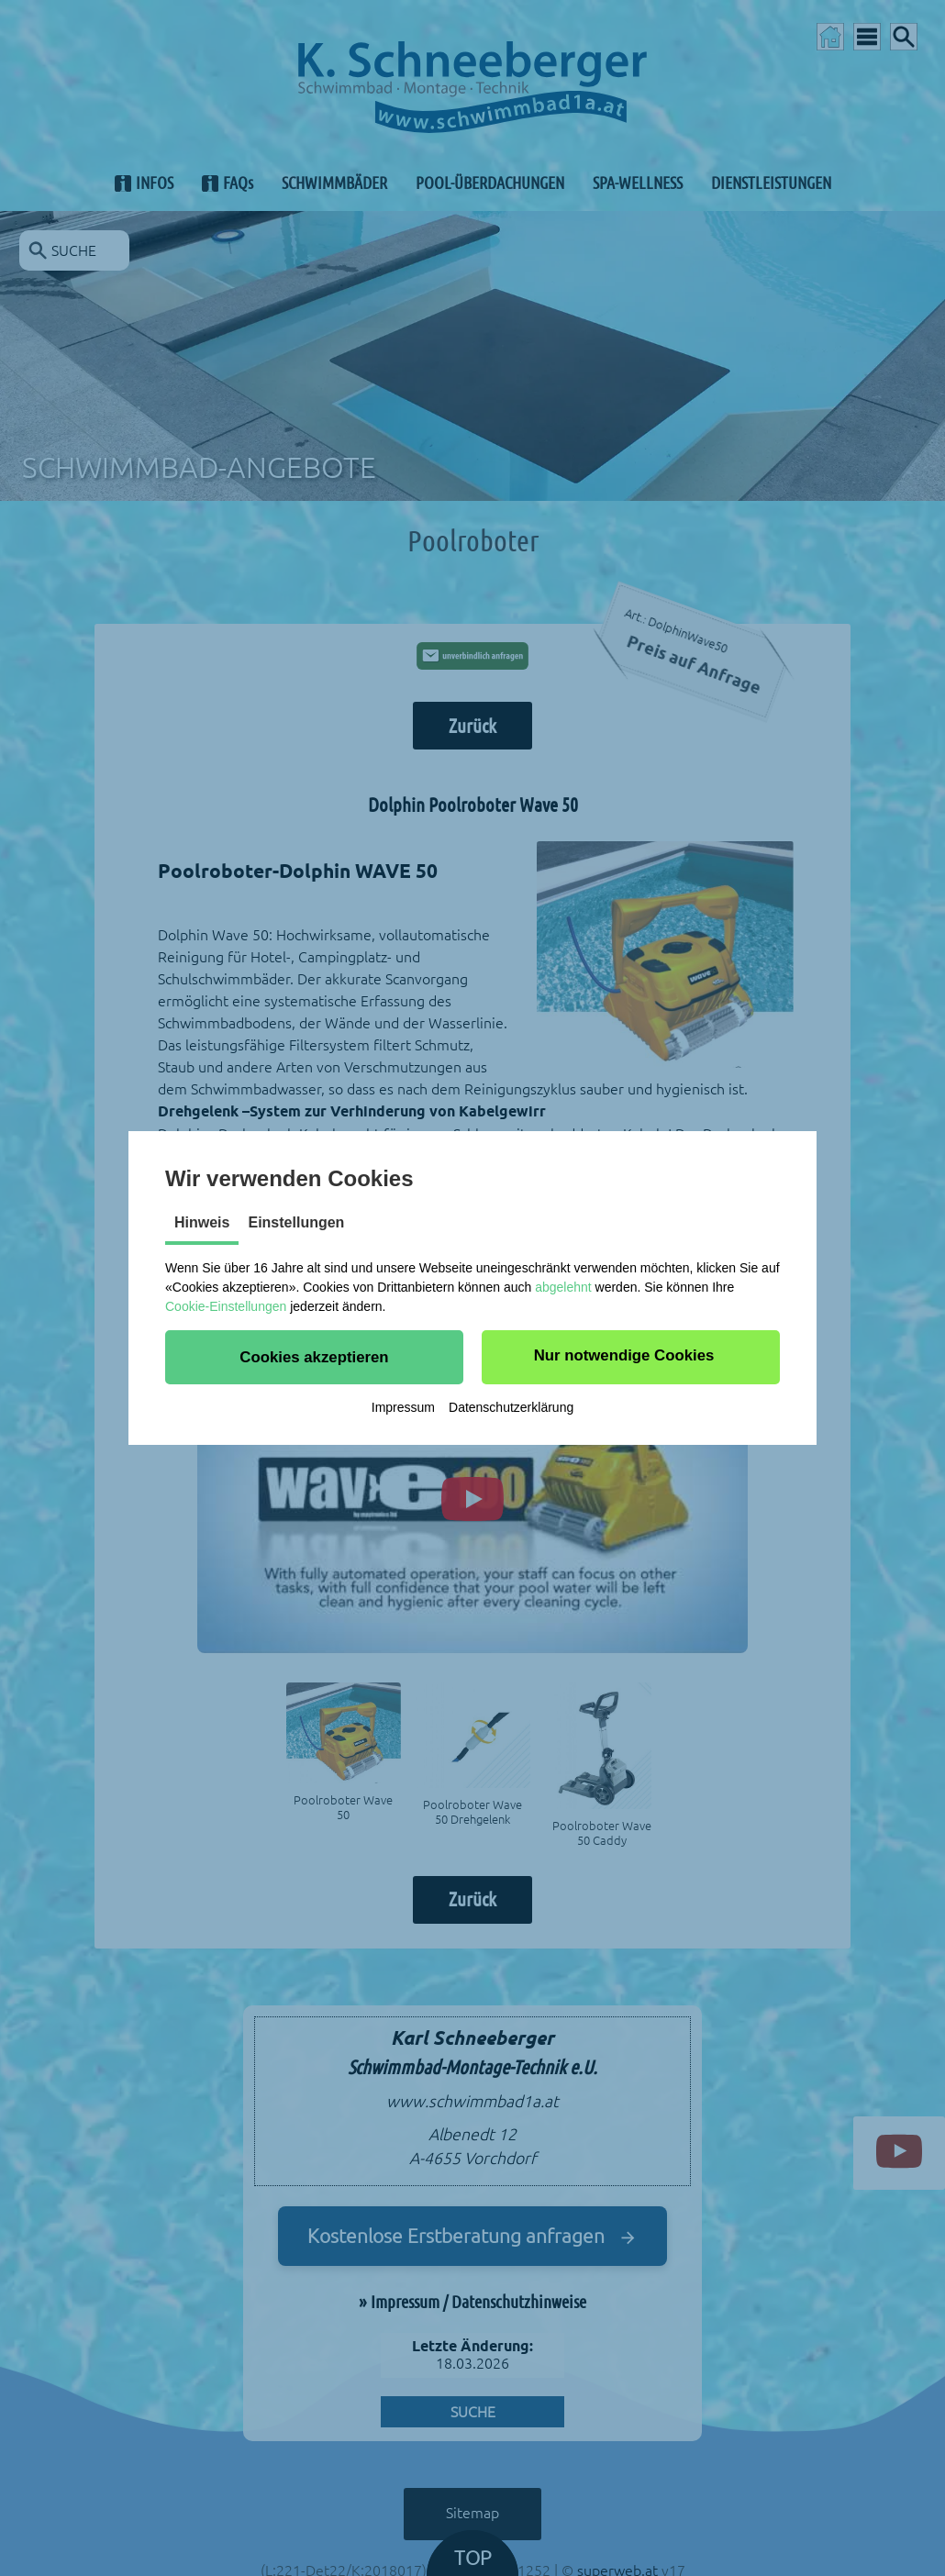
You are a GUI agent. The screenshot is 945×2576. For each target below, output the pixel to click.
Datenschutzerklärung (511, 1407)
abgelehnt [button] (563, 1287)
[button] (314, 1356)
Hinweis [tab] (201, 1222)
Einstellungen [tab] (296, 1222)
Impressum (403, 1407)
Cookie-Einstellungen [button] (225, 1306)
